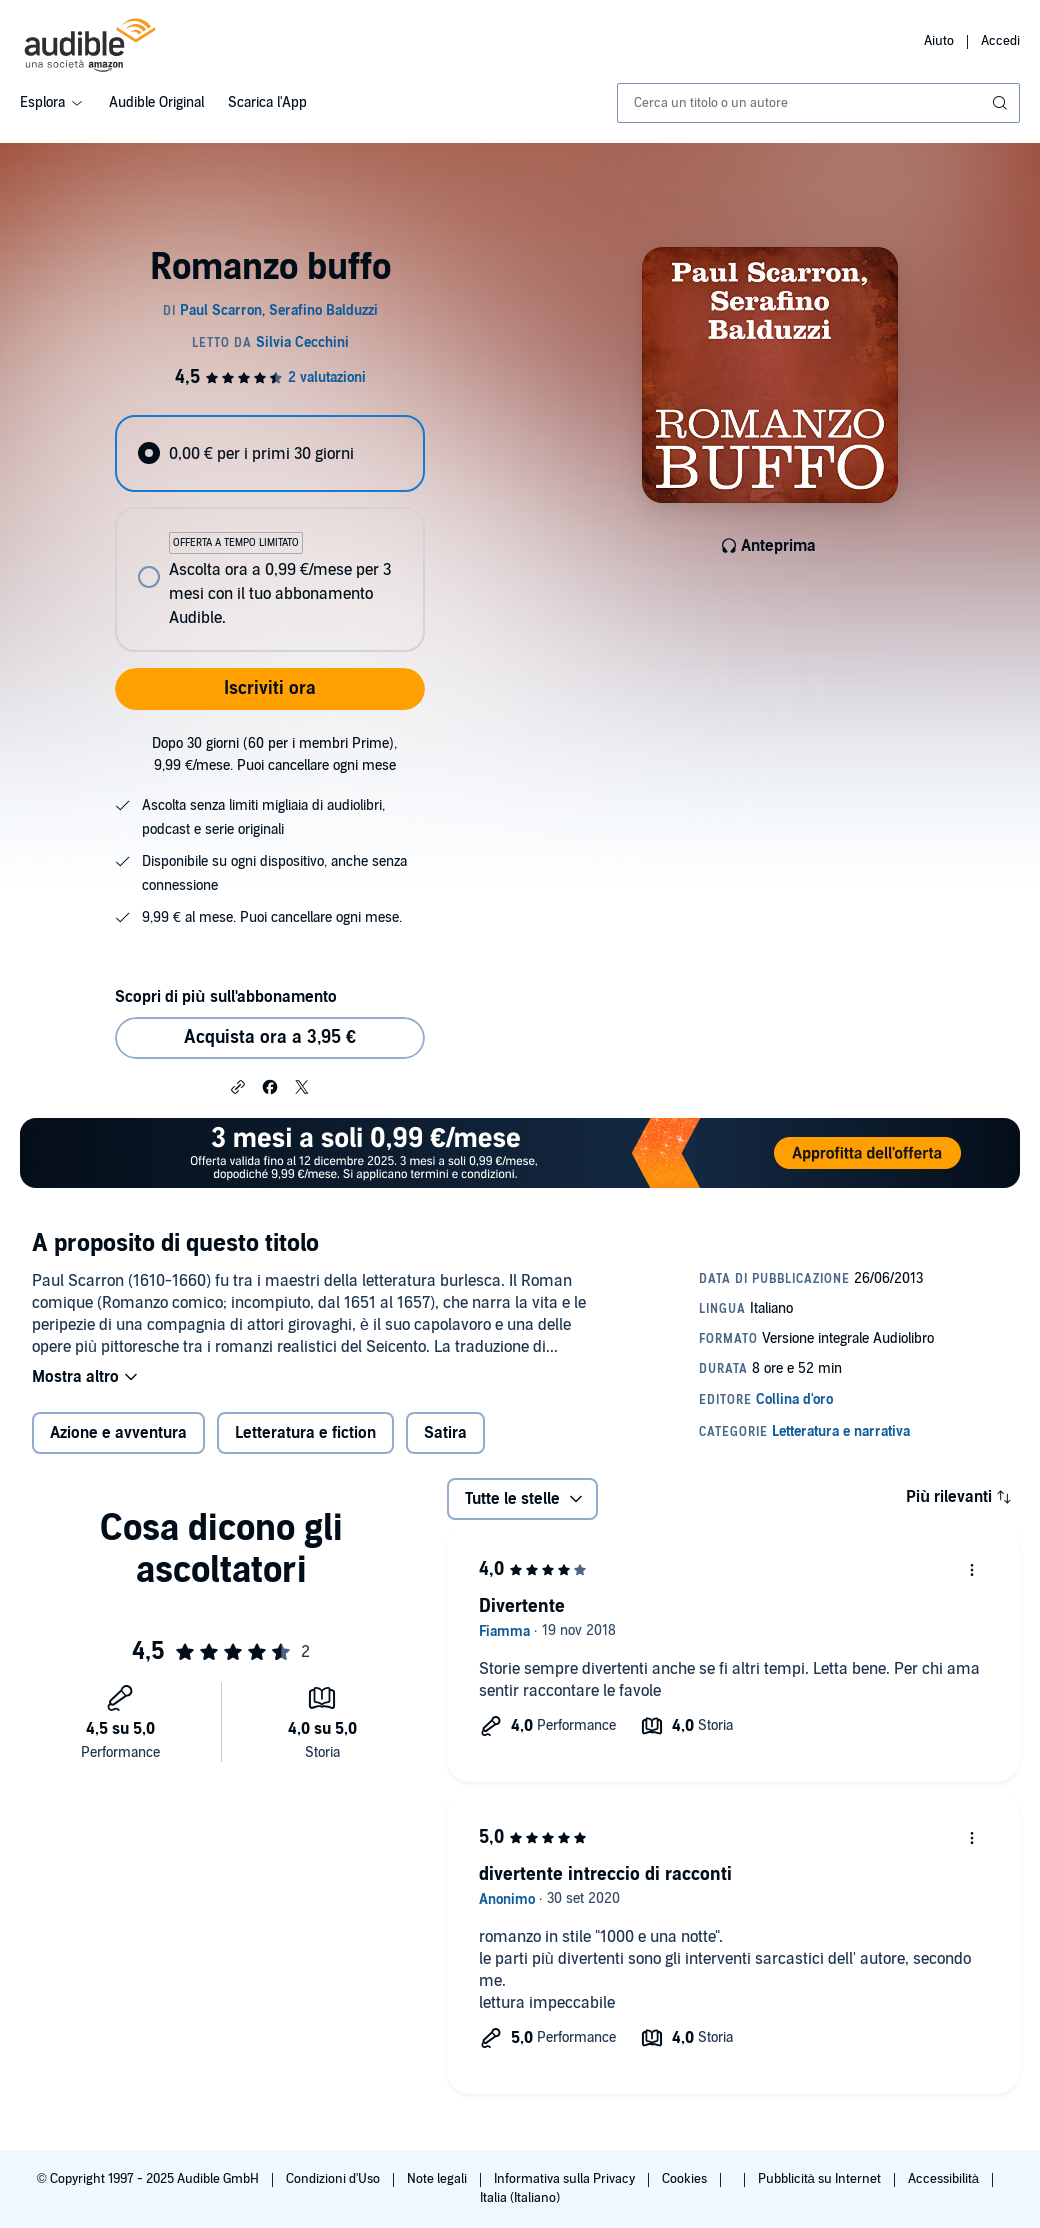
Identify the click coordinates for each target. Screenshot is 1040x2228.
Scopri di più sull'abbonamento (225, 997)
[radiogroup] (269, 533)
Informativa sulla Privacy (566, 2179)
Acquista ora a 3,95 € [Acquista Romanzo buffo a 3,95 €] (270, 1037)
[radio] (269, 453)
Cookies (686, 2179)
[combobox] (818, 103)
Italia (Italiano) (520, 2198)
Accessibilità (945, 2179)
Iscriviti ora (270, 688)
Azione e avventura (118, 1433)
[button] (238, 1086)
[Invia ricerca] (1002, 103)
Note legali (438, 2179)
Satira (445, 1433)
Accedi (1000, 41)
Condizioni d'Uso (334, 2179)
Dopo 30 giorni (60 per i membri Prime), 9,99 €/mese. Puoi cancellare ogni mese (274, 754)
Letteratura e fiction (305, 1433)
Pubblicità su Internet (821, 2179)
